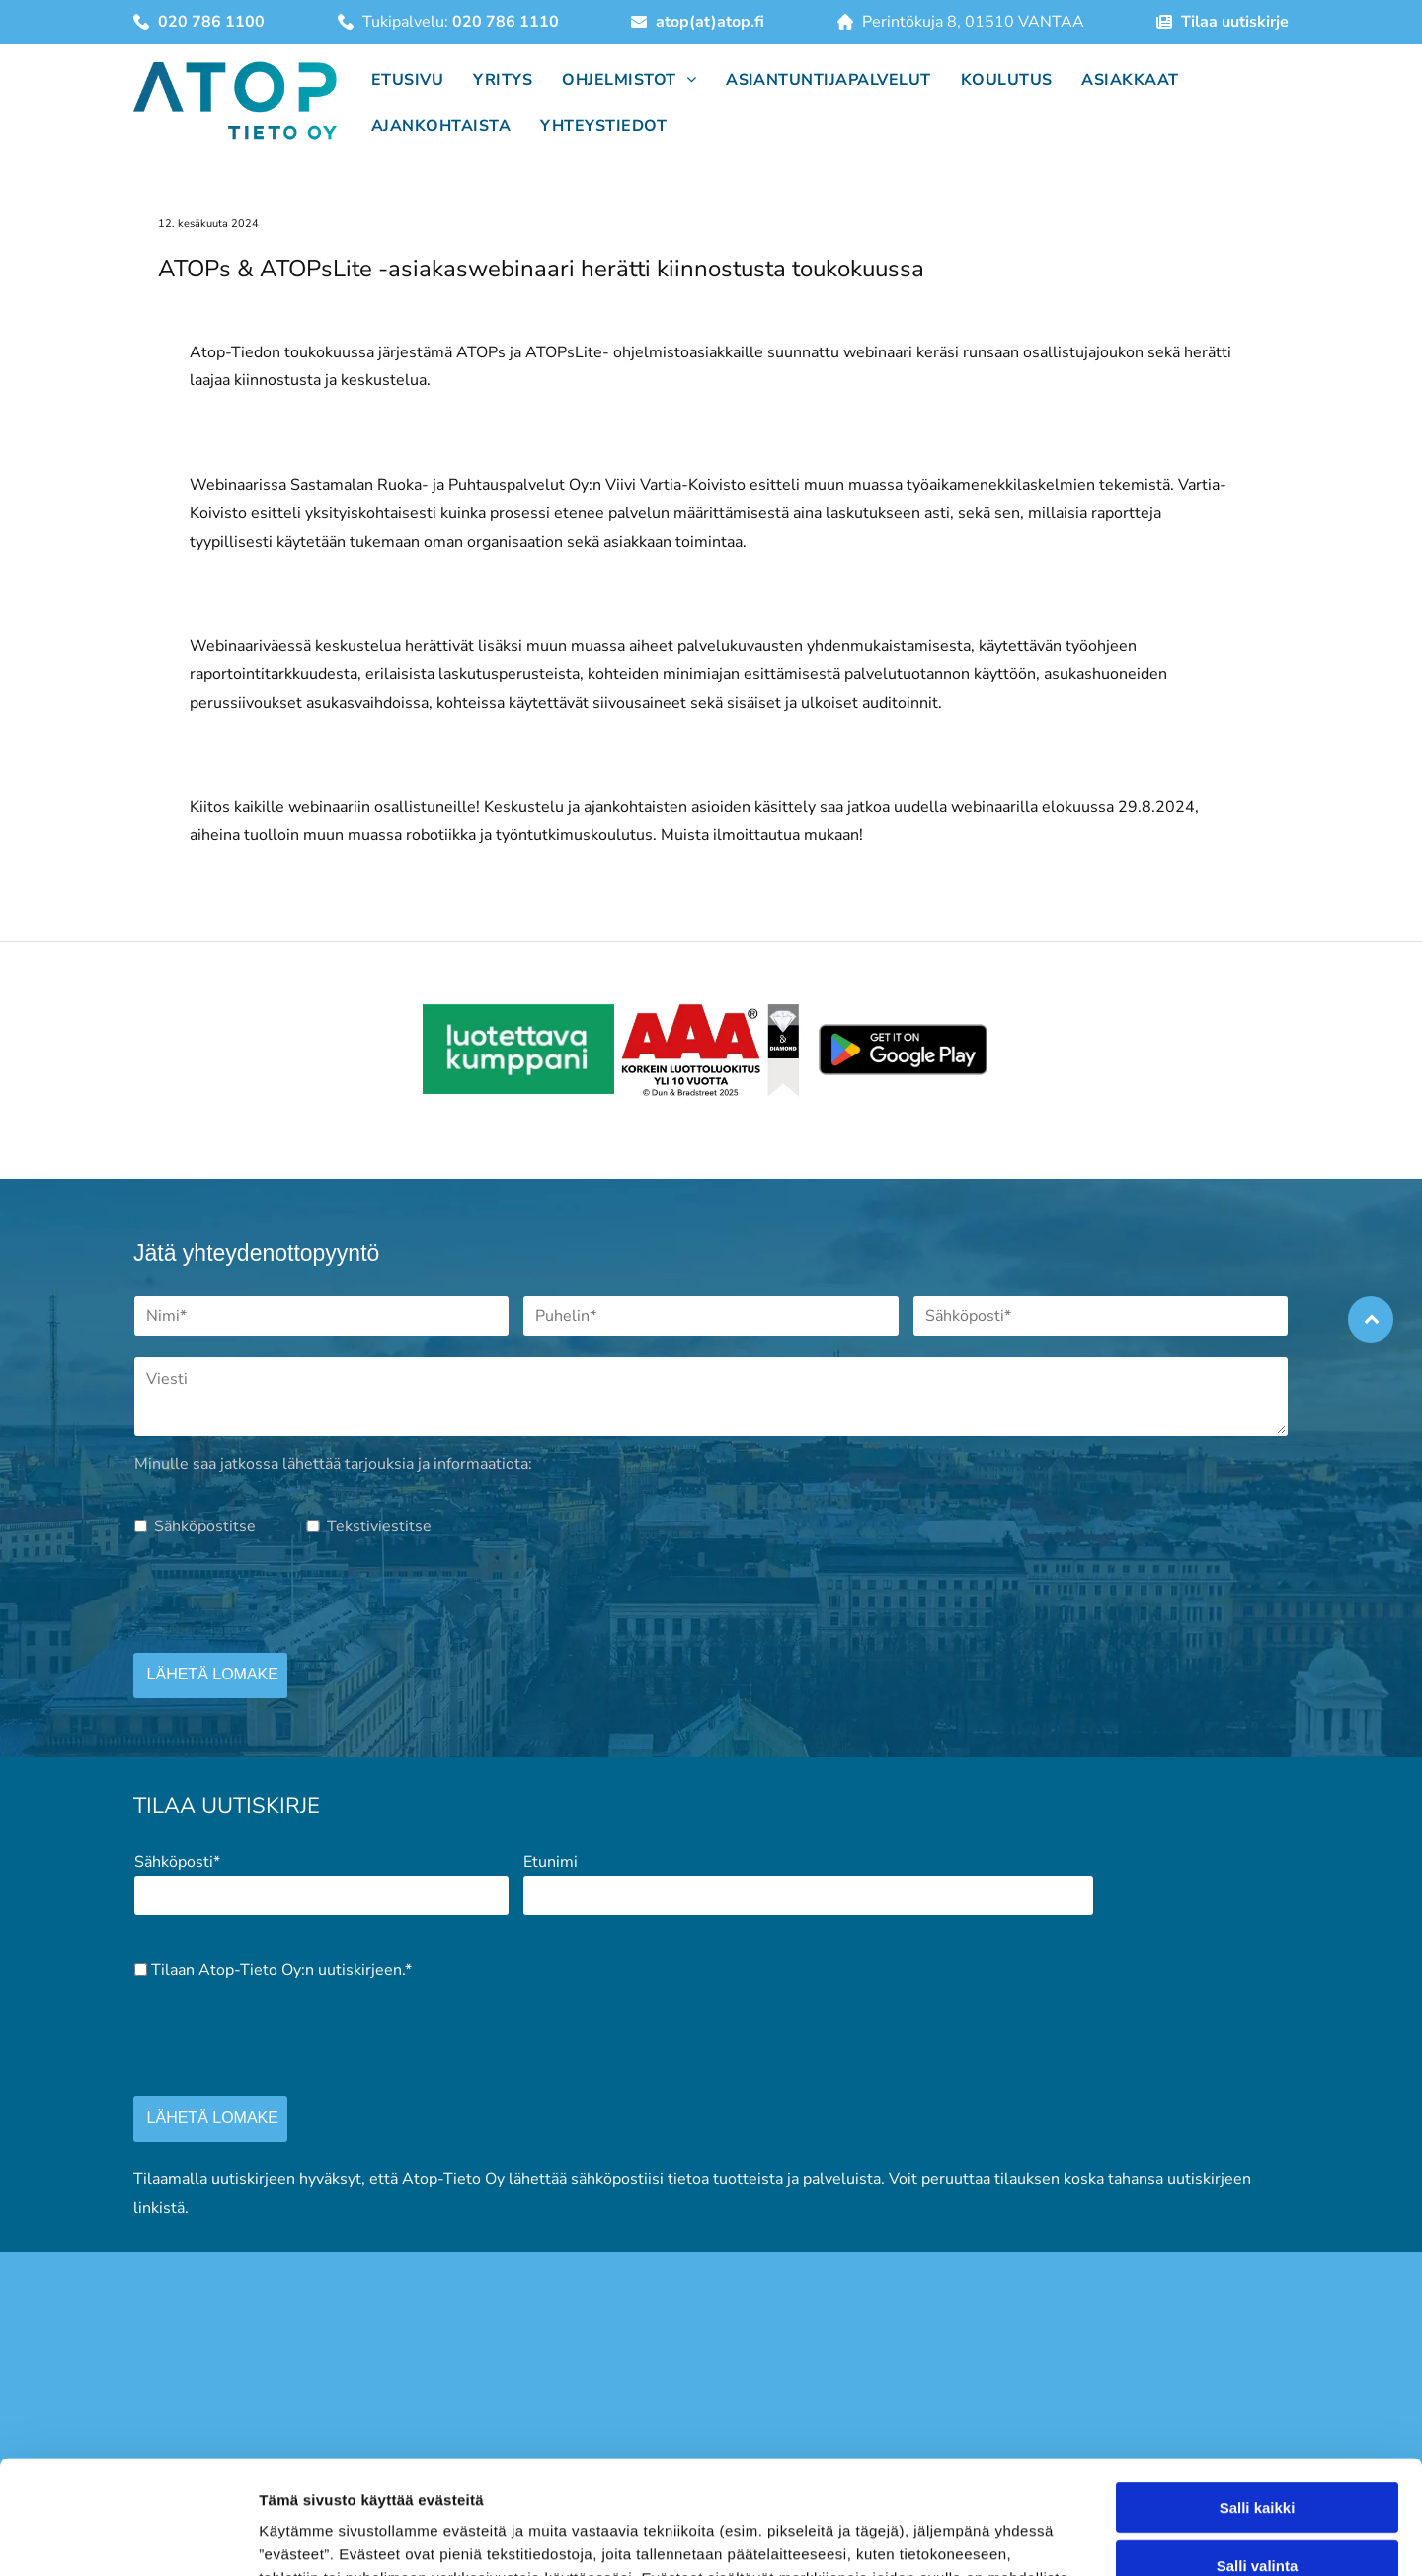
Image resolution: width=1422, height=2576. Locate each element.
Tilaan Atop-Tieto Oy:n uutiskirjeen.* (281, 1970)
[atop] (519, 1049)
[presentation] (284, 1593)
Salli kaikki (1258, 2499)
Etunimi (550, 1862)
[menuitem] (402, 77)
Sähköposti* (177, 1862)
